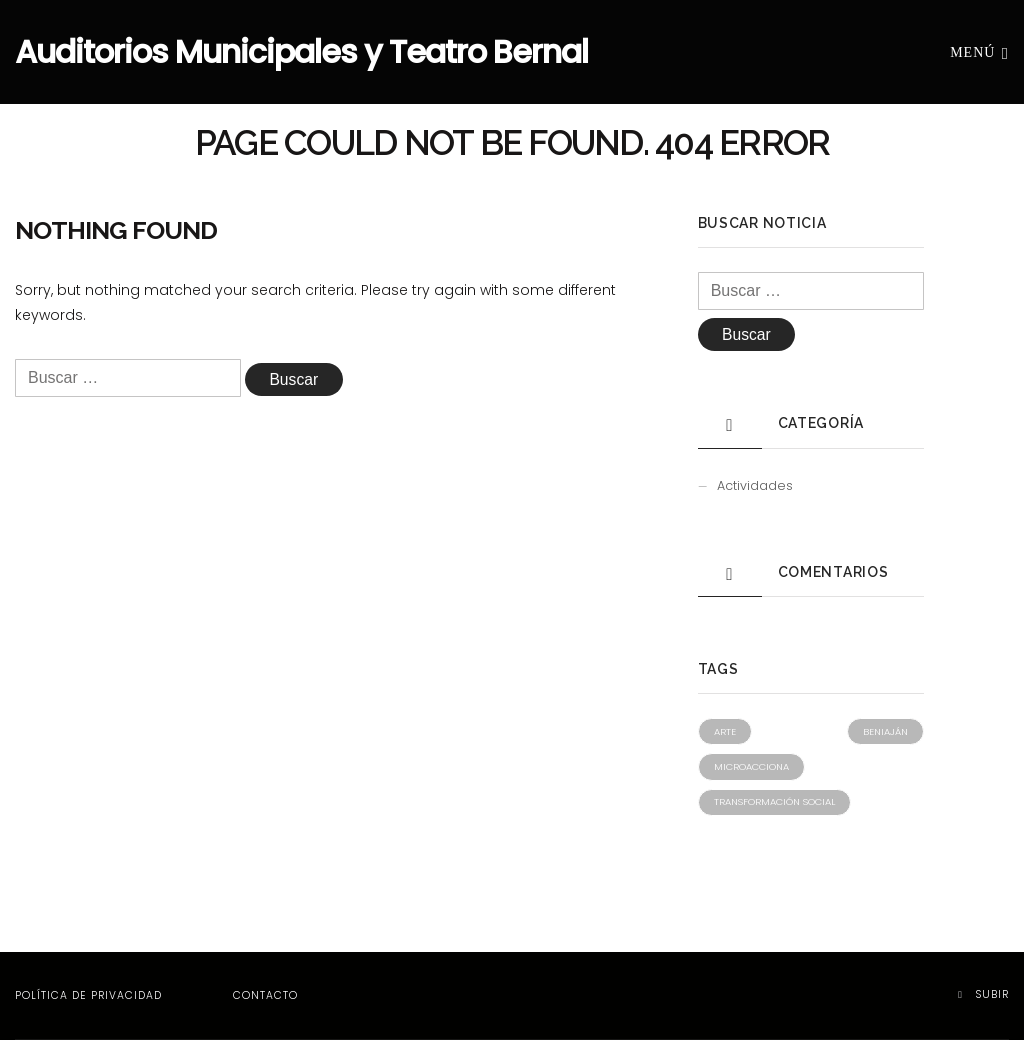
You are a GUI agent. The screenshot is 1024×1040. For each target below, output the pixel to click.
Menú (979, 51)
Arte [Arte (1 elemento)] (725, 731)
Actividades (755, 485)
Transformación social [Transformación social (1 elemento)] (774, 801)
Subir (983, 994)
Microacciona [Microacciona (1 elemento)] (751, 766)
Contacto (265, 995)
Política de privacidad (88, 995)
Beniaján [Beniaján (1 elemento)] (885, 731)
